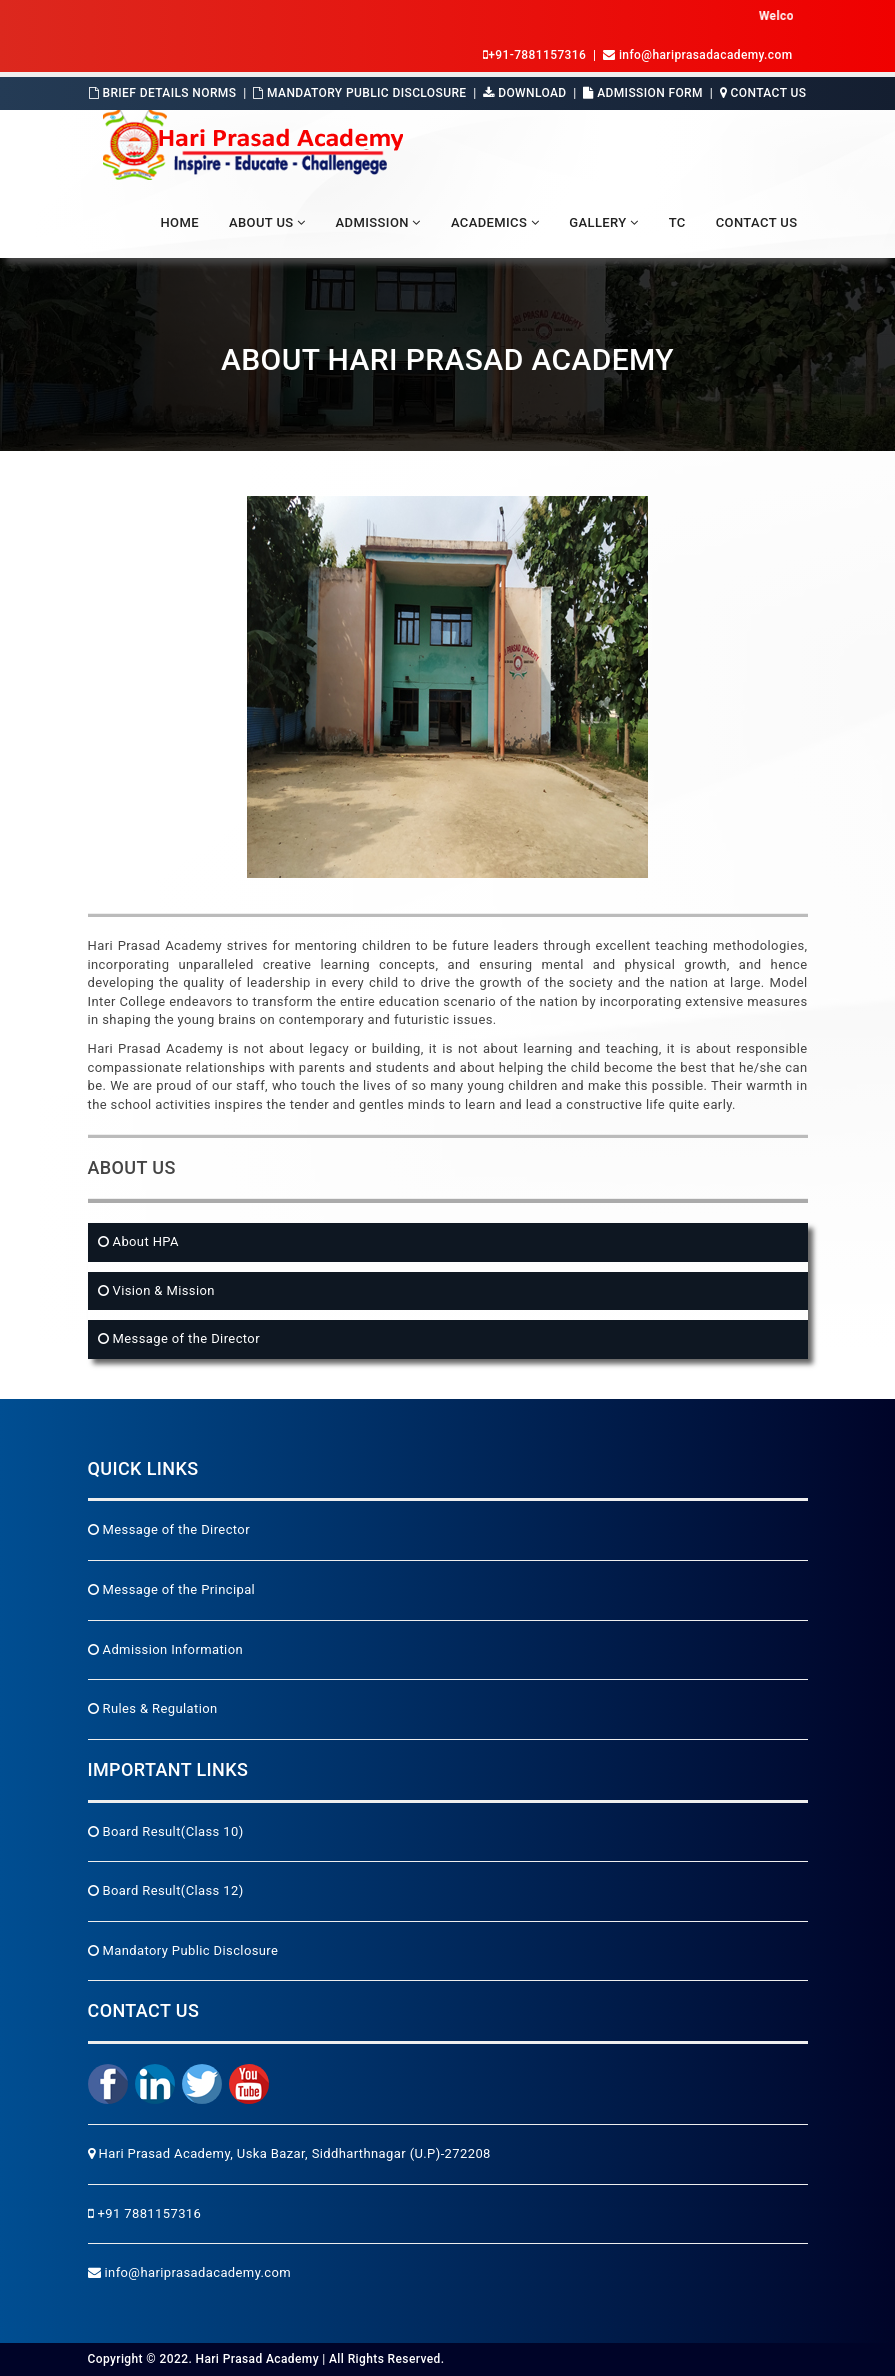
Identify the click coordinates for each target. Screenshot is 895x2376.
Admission (378, 222)
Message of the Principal (172, 1589)
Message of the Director (184, 1338)
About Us (267, 222)
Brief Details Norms (163, 93)
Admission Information (166, 1649)
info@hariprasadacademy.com (190, 2272)
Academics (495, 222)
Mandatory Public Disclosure (359, 93)
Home (179, 222)
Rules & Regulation (153, 1708)
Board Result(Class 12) (166, 1890)
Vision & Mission (162, 1290)
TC (677, 222)
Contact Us (763, 93)
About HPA (144, 1241)
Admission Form (643, 93)
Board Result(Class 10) (166, 1831)
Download (524, 93)
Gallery (603, 222)
